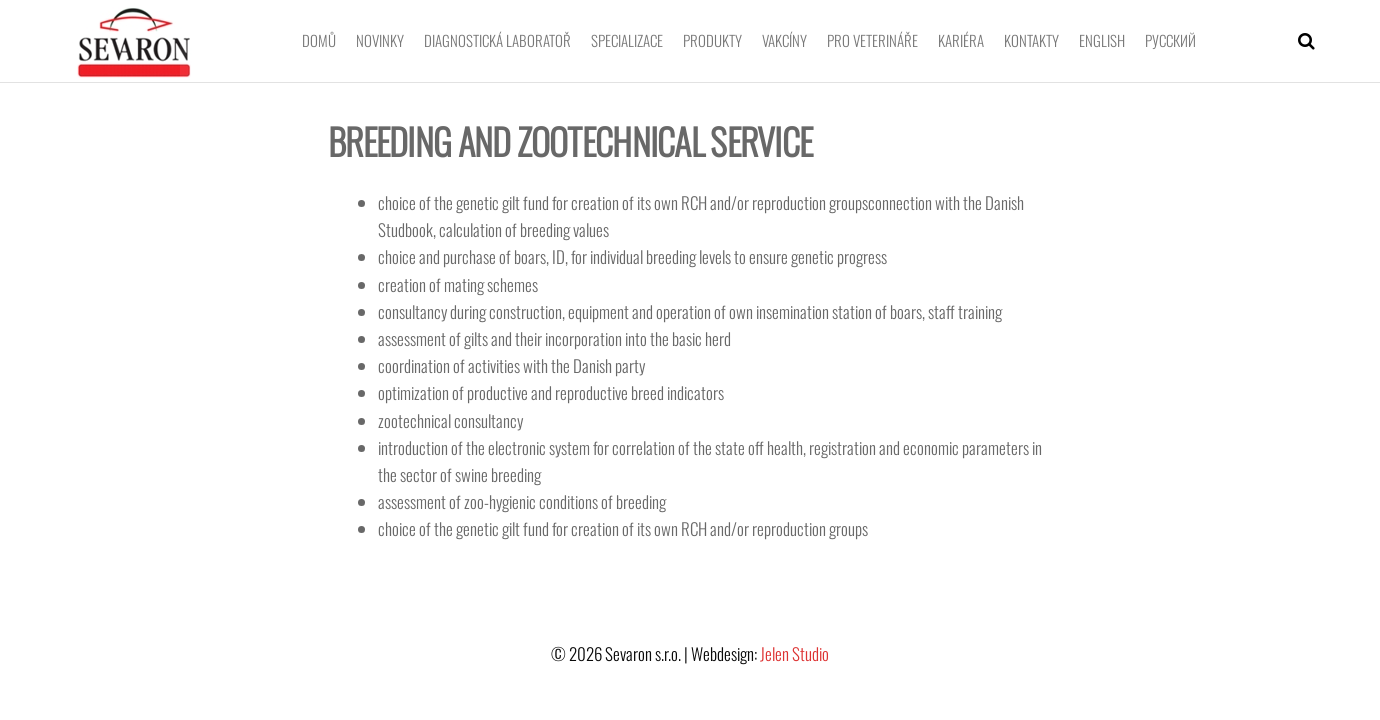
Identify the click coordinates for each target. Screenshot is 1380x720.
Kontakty (1031, 40)
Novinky (380, 40)
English (1102, 40)
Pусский (1170, 40)
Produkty (712, 40)
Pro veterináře (872, 40)
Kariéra (961, 40)
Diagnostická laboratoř (497, 40)
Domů (319, 40)
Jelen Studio (794, 653)
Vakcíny (784, 40)
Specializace (627, 40)
